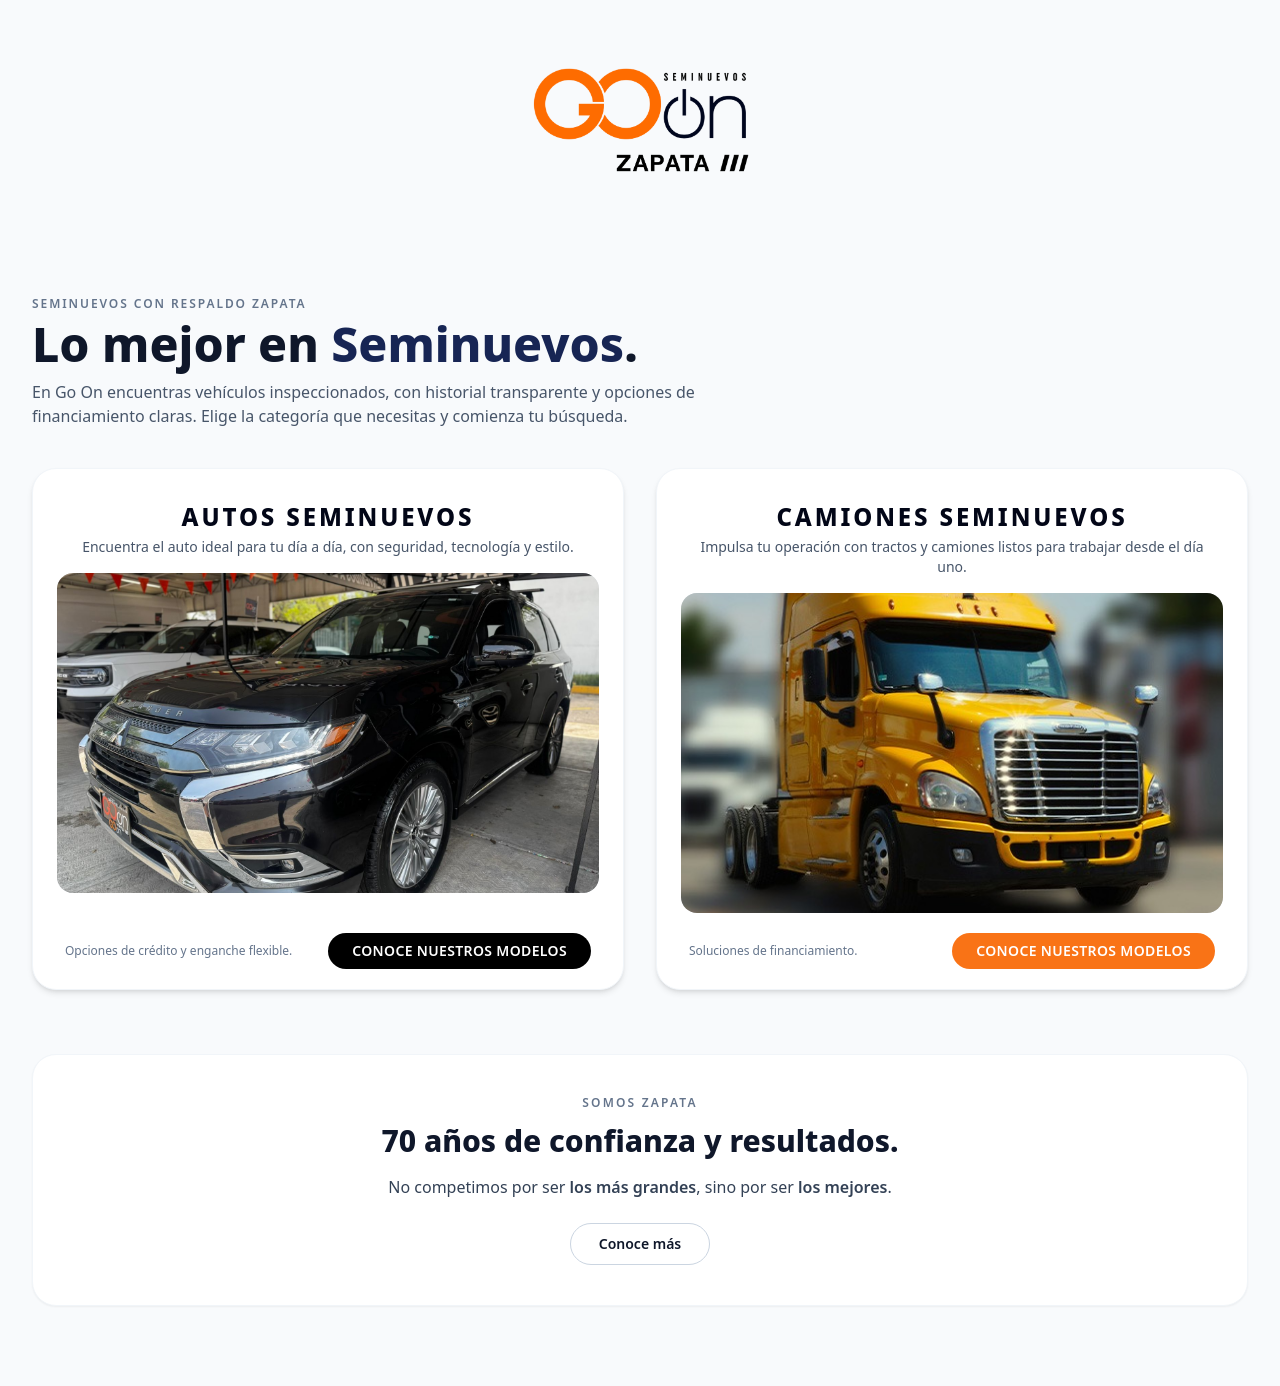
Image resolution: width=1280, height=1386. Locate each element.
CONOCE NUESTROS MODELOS (459, 950)
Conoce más (640, 1243)
